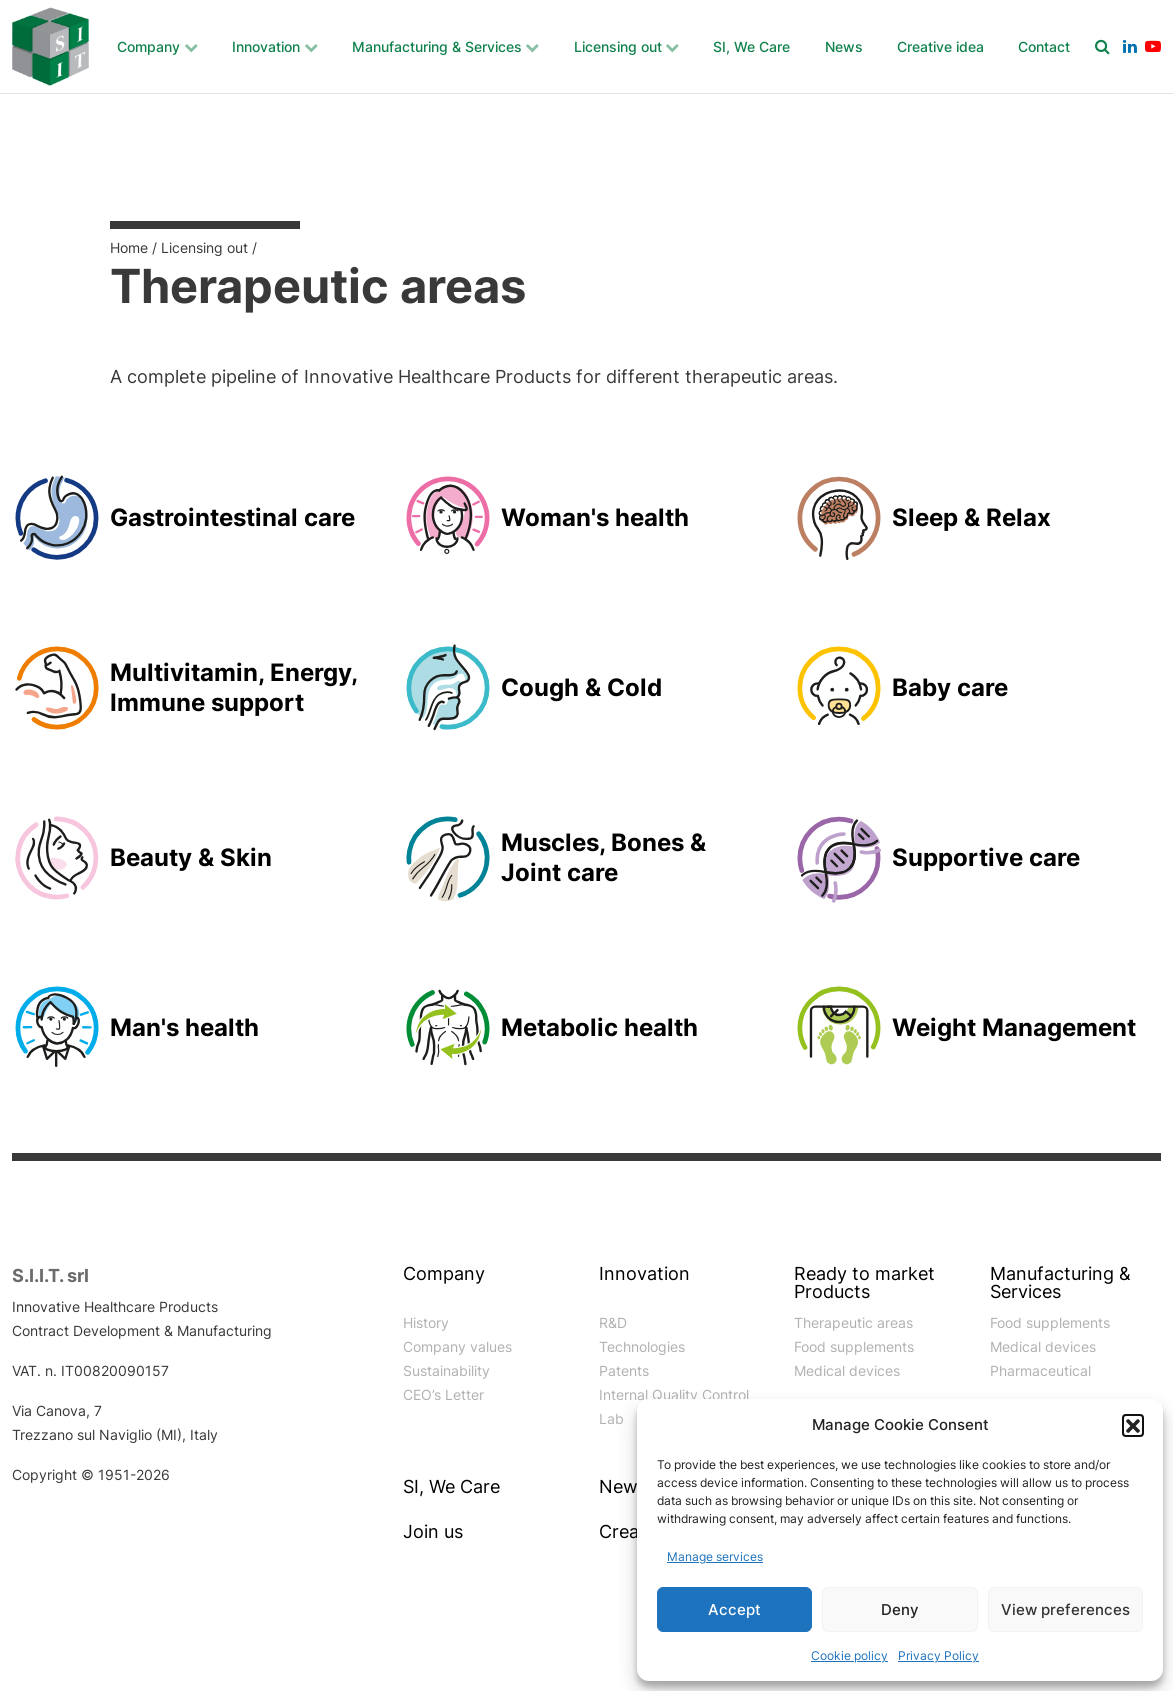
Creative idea (940, 46)
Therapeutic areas (853, 1322)
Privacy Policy (938, 1655)
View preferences (1065, 1609)
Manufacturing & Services (437, 46)
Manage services (715, 1556)
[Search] (1102, 46)
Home (129, 247)
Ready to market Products (864, 1283)
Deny (900, 1609)
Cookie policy (849, 1655)
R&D (613, 1322)
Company (148, 46)
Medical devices (847, 1370)
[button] (1133, 1425)
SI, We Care (751, 46)
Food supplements (854, 1346)
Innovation (266, 46)
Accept (734, 1609)
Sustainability (446, 1370)
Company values (457, 1346)
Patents (624, 1370)
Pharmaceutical (1040, 1370)
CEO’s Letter (443, 1394)
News (844, 46)
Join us (433, 1532)
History (426, 1322)
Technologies (642, 1346)
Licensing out (618, 46)
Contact (1044, 46)
